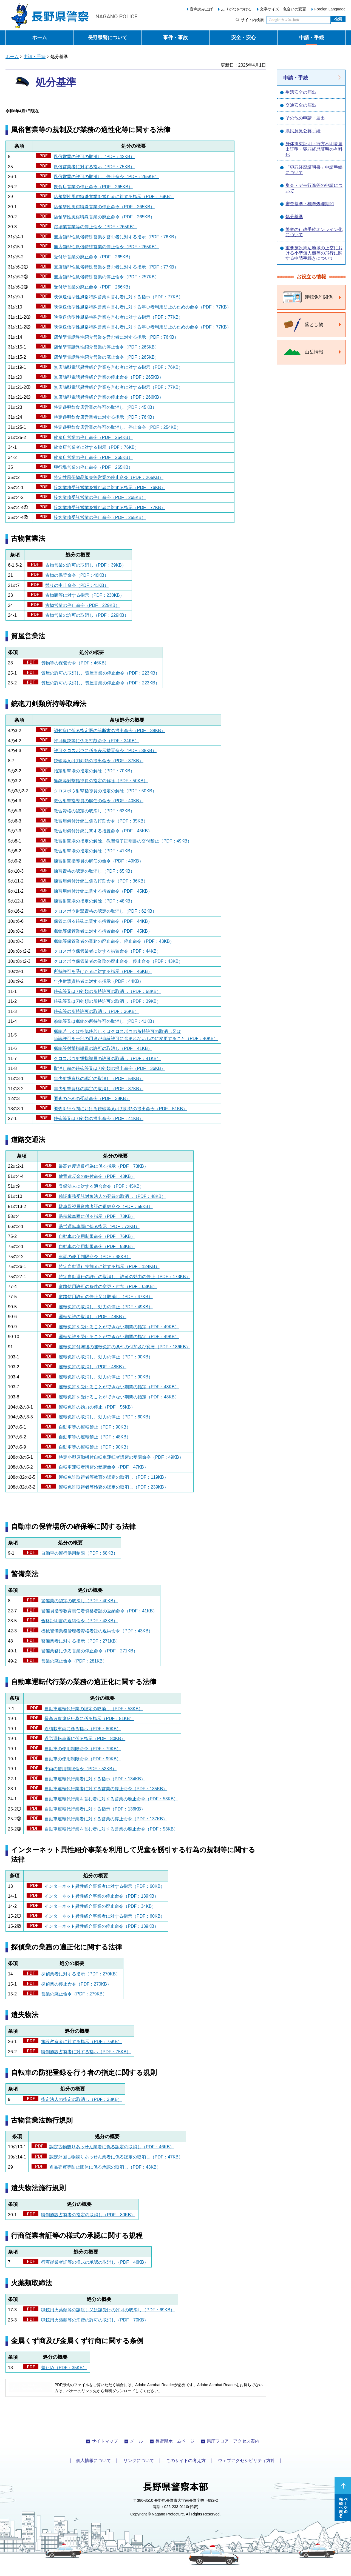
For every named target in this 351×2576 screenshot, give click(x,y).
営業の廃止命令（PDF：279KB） (74, 1994)
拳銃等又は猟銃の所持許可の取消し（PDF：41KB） (105, 1021)
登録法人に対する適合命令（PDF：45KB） (101, 1186)
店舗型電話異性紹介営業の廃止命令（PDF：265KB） (106, 357)
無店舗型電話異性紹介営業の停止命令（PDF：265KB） (108, 377)
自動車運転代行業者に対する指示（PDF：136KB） (94, 1809)
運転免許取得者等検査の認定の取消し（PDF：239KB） (113, 1487)
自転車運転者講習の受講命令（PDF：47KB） (103, 1467)
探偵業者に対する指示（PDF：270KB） (80, 1974)
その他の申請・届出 (305, 118)
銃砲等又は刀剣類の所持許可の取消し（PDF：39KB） (107, 1001)
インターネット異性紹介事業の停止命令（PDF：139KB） (101, 1896)
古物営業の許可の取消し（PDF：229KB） (87, 615)
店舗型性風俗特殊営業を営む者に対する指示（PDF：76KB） (114, 196)
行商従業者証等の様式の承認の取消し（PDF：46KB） (94, 2262)
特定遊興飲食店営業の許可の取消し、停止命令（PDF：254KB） (117, 427)
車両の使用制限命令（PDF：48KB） (95, 1256)
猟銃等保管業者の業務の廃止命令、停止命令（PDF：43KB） (114, 941)
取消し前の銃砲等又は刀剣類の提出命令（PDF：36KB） (109, 1068)
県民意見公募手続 (303, 130)
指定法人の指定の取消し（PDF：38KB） (81, 2099)
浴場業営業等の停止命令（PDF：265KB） (95, 226)
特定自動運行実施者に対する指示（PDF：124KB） (109, 1266)
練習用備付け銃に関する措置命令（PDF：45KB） (103, 891)
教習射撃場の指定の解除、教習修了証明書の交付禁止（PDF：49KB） (123, 841)
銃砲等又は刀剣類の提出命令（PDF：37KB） (98, 760)
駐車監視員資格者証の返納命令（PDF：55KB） (106, 1206)
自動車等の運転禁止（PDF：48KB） (95, 1437)
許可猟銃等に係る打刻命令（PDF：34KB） (96, 740)
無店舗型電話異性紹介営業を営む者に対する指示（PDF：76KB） (118, 367)
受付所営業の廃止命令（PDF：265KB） (93, 257)
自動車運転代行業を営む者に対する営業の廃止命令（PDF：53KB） (111, 1799)
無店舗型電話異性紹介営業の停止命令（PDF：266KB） (108, 397)
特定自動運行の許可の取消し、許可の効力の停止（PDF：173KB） (124, 1276)
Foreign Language (330, 9)
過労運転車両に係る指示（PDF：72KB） (99, 1226)
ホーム (39, 37)
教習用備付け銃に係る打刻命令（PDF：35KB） (101, 821)
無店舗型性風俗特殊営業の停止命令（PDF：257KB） (106, 277)
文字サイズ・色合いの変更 (283, 9)
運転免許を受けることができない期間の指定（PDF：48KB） (119, 1386)
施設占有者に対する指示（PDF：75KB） (81, 2041)
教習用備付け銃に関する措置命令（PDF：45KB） (103, 831)
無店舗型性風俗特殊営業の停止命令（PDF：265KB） (106, 246)
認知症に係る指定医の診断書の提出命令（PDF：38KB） (109, 730)
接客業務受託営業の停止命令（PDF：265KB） (100, 497)
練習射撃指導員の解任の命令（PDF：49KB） (98, 861)
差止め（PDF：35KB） (64, 2367)
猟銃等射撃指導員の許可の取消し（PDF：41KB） (103, 1048)
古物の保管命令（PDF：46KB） (77, 575)
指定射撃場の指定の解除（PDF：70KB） (94, 771)
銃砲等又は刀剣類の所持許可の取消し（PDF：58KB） (107, 991)
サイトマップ (105, 2441)
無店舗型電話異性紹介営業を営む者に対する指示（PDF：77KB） (118, 387)
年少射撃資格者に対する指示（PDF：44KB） (98, 981)
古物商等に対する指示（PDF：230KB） (84, 595)
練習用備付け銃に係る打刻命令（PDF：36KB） (101, 881)
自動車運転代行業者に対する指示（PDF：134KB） (94, 1779)
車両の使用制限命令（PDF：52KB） (80, 1768)
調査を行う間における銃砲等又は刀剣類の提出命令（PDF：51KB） (120, 1108)
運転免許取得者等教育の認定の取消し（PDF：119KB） (113, 1477)
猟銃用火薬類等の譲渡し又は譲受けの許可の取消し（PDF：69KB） (108, 2309)
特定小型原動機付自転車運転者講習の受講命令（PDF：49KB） (121, 1457)
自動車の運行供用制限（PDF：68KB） (79, 1553)
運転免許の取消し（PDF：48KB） (92, 1316)
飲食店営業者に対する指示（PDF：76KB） (96, 447)
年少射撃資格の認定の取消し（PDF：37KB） (98, 1088)
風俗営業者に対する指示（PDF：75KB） (94, 166)
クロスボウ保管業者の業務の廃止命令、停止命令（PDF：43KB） (118, 961)
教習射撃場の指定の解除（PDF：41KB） (94, 851)
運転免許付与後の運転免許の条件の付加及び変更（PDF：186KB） (124, 1346)
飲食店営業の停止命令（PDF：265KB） (93, 186)
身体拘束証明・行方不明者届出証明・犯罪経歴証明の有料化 (313, 148)
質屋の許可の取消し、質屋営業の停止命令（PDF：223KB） (100, 673)
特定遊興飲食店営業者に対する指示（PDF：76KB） (105, 417)
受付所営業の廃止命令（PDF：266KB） (93, 287)
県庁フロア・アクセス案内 (233, 2441)
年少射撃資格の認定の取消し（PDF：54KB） (98, 1078)
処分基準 (294, 216)
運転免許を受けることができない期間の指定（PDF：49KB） (119, 1326)
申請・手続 (311, 37)
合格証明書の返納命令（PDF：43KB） (79, 1620)
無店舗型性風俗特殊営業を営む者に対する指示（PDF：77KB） (116, 267)
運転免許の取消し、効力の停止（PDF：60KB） (106, 1417)
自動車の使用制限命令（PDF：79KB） (82, 1748)
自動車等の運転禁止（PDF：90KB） (95, 1427)
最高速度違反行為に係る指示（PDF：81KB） (89, 1718)
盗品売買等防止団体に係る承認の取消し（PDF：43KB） (105, 2167)
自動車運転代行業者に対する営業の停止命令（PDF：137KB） (105, 1819)
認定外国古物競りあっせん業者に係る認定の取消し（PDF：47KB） (116, 2157)
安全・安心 (243, 37)
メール (136, 2441)
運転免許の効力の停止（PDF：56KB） (97, 1407)
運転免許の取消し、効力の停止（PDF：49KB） (106, 1306)
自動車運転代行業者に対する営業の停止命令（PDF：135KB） (105, 1788)
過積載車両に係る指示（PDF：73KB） (97, 1216)
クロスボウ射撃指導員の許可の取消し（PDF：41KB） (107, 1058)
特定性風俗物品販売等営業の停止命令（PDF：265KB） (108, 477)
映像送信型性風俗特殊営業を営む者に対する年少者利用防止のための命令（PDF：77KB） (142, 307)
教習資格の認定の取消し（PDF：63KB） (94, 811)
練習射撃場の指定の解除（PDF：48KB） (94, 901)
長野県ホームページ (175, 2441)
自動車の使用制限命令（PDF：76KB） (97, 1236)
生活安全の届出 (300, 92)
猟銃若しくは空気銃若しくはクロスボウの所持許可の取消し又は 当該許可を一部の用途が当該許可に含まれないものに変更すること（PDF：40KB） (136, 1035)
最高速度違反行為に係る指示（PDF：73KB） (103, 1166)
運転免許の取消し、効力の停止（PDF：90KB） (106, 1357)
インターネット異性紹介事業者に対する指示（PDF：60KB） (104, 1886)
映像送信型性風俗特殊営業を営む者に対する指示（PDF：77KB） (118, 297)
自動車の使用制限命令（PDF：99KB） (82, 1759)
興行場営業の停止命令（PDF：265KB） (93, 467)
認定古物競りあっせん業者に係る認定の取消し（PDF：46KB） (111, 2146)
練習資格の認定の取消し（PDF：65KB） (94, 871)
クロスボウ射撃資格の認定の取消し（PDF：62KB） (105, 911)
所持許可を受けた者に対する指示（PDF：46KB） (103, 971)
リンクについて (138, 2460)
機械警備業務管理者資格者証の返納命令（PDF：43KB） (97, 1631)
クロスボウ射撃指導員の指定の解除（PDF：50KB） (105, 791)
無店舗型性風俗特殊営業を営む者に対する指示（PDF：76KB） (116, 237)
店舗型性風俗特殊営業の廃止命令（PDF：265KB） (104, 217)
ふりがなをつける (236, 9)
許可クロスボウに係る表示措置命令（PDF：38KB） (105, 750)
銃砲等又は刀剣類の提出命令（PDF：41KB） (98, 1118)
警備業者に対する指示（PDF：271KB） (80, 1641)
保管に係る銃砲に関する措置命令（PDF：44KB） (103, 921)
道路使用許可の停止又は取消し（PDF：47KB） (106, 1296)
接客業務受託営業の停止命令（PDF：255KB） (100, 517)
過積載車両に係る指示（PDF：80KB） (82, 1728)
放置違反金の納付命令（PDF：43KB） (97, 1176)
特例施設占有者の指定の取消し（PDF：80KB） (88, 2214)
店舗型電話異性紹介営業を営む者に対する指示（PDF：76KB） (116, 337)
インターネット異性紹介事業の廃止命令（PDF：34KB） (100, 1906)
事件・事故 (175, 37)
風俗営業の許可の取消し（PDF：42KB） (94, 156)
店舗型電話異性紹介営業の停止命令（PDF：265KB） (106, 347)
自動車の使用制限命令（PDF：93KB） (97, 1246)
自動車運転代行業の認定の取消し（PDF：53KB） (93, 1708)
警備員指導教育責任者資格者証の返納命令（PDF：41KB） (99, 1611)
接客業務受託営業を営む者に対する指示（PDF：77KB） (109, 507)
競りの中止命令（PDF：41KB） (77, 585)
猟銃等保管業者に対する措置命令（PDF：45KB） (103, 931)
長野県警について (107, 37)
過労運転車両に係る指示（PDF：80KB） (84, 1738)
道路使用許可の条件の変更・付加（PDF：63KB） (108, 1286)
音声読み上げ (201, 9)
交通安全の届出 (300, 105)
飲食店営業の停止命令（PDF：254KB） (93, 437)
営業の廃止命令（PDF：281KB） (74, 1661)
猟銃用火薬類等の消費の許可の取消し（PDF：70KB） (94, 2320)
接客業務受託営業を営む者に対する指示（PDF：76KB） (109, 487)
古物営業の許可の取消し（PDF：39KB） (85, 565)
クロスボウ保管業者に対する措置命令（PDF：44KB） (107, 951)
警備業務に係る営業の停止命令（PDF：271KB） (89, 1651)
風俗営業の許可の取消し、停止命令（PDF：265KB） (106, 176)
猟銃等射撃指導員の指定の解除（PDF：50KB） (101, 780)
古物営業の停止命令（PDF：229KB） (82, 605)
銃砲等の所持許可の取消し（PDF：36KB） (96, 1011)
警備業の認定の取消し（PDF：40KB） (79, 1600)
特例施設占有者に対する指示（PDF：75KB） (86, 2051)
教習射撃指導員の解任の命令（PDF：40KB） (98, 800)
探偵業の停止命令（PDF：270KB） (76, 1984)
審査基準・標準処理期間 (309, 203)
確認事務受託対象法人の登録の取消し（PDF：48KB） (112, 1196)
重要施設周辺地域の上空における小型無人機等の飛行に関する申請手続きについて (313, 253)
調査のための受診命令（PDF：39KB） (92, 1098)
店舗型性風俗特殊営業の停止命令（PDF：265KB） (104, 206)
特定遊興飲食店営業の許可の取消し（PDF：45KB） (105, 407)
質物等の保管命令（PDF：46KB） (75, 663)
